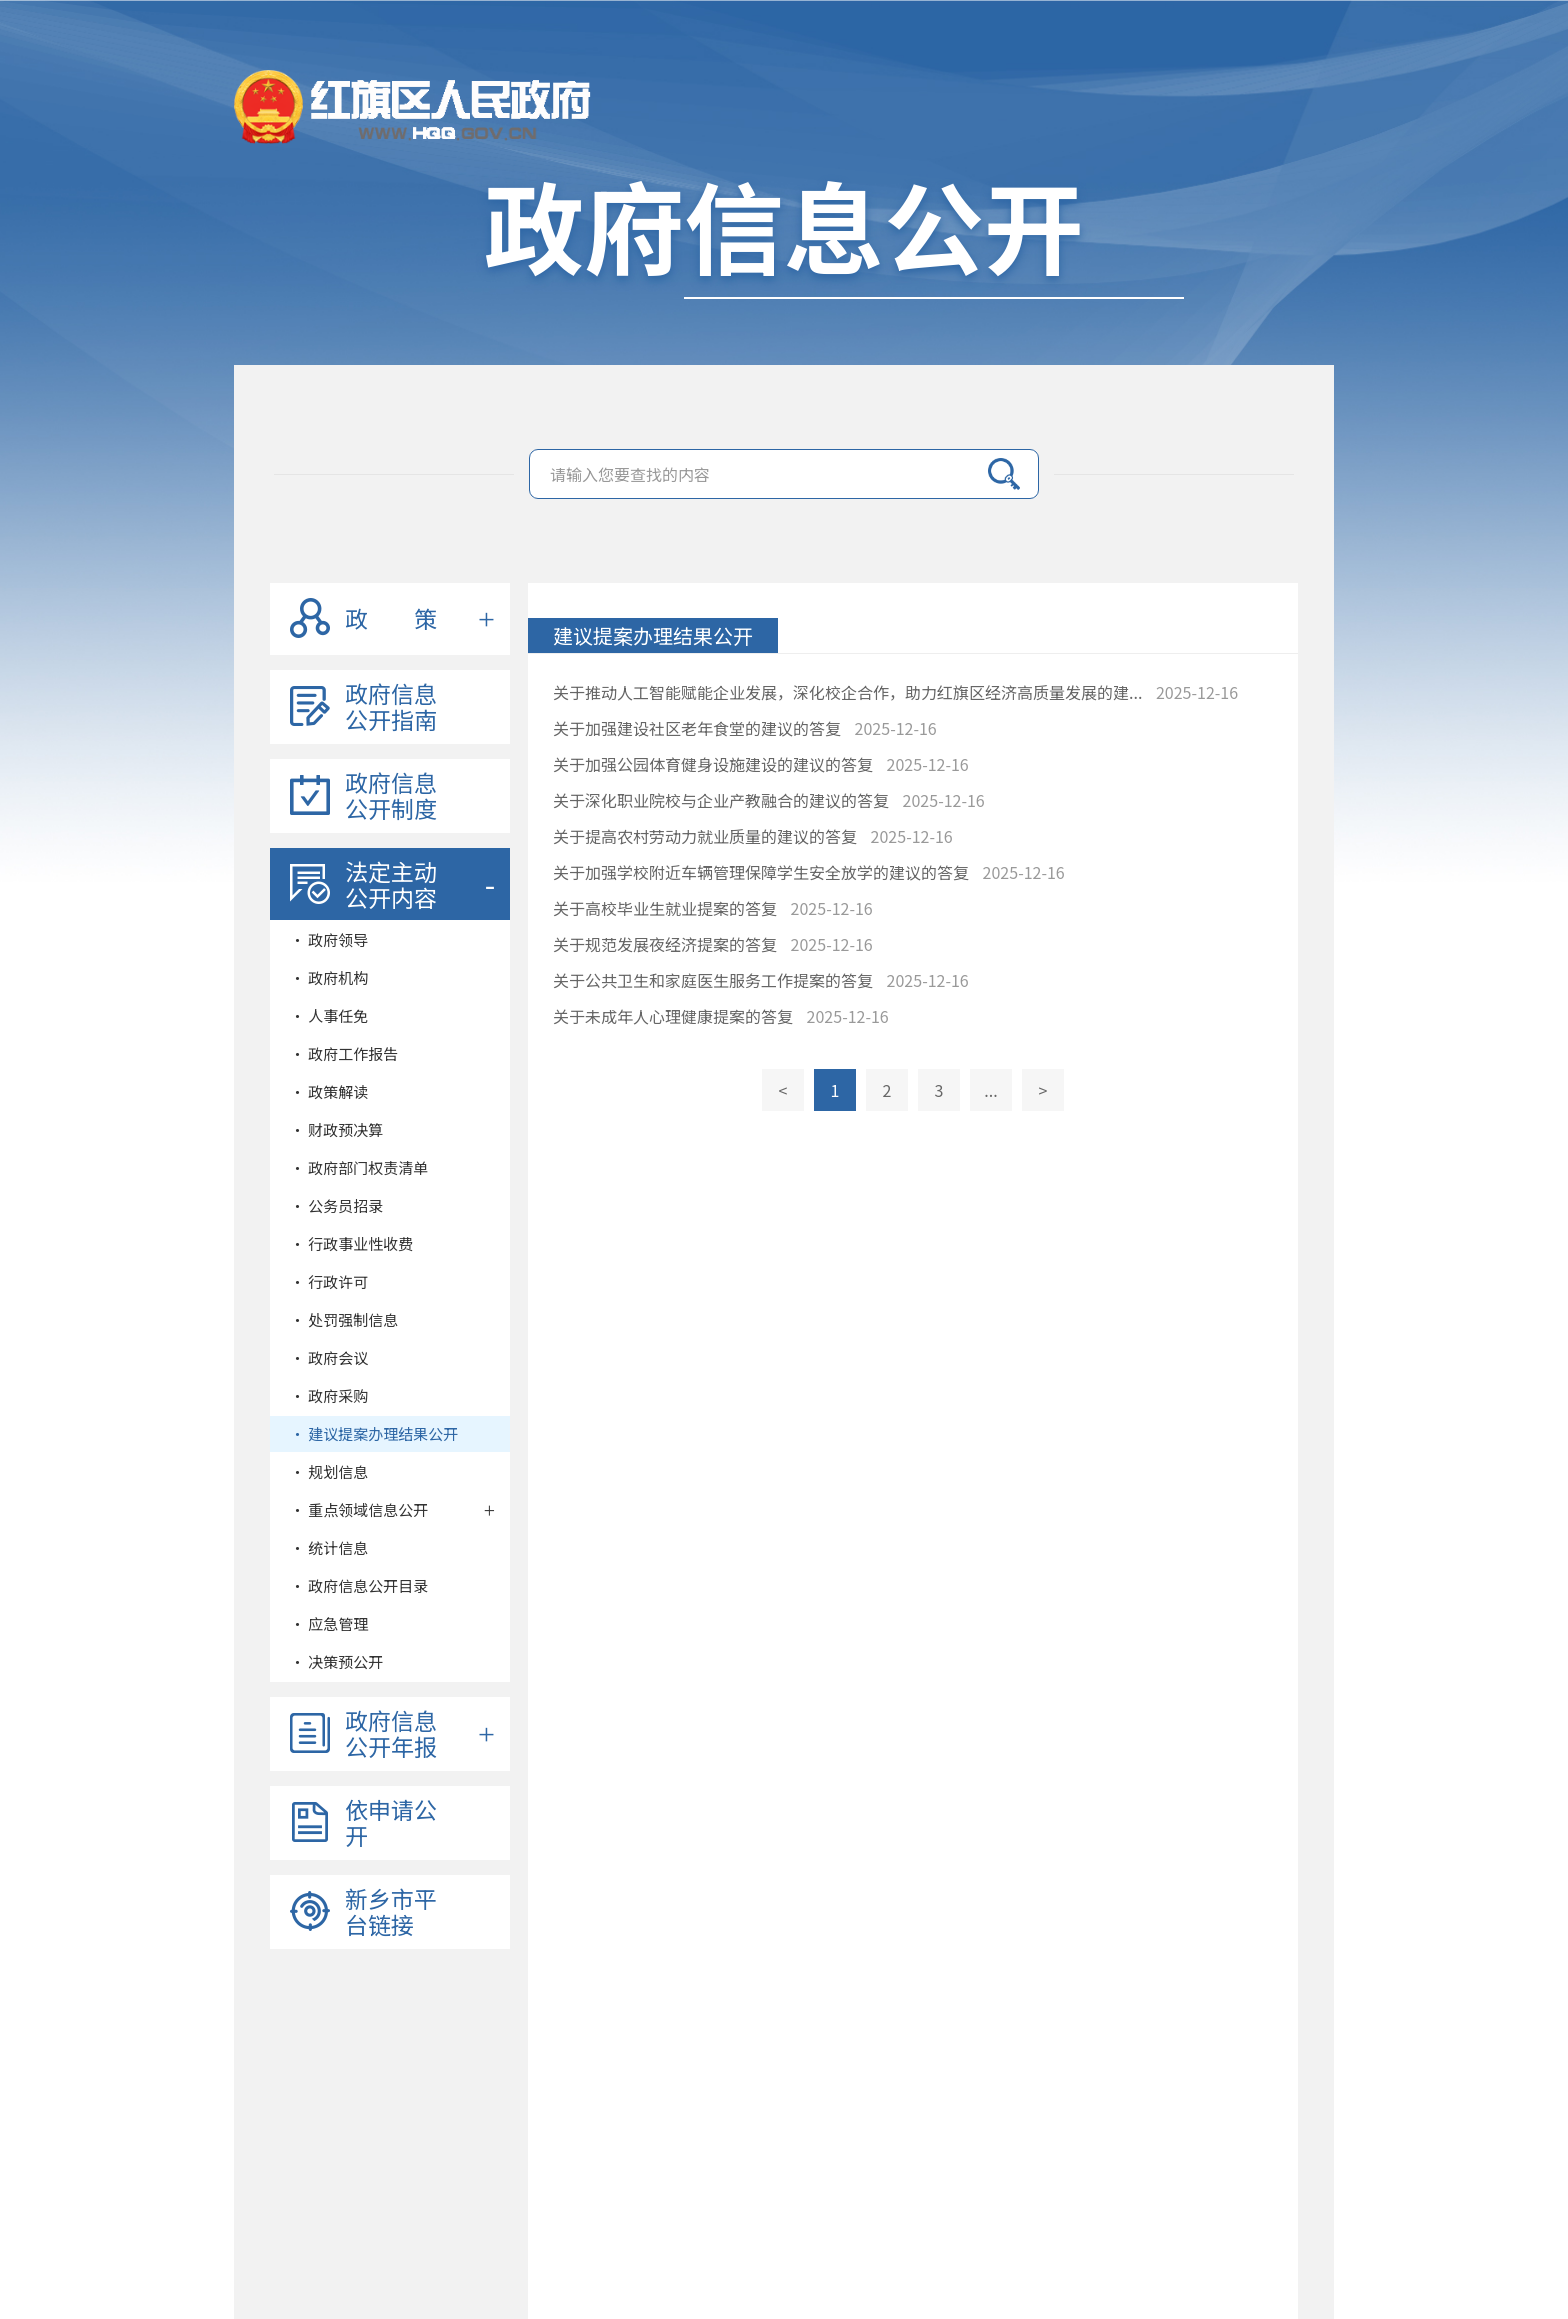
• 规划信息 (329, 1471)
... (990, 1090)
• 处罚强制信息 (344, 1319)
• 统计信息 (329, 1547)
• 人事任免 (329, 1015)
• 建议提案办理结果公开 (374, 1433)
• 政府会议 (329, 1357)
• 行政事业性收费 (351, 1243)
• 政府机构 (329, 977)
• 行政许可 (329, 1281)
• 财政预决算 (336, 1129)
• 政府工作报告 (344, 1053)
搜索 (1004, 474)
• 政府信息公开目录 (359, 1585)
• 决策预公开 (336, 1661)
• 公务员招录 (336, 1205)
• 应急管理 (329, 1623)
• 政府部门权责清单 (359, 1167)
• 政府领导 (329, 939)
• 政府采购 (329, 1395)
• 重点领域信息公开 (359, 1509)
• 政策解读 (329, 1091)
